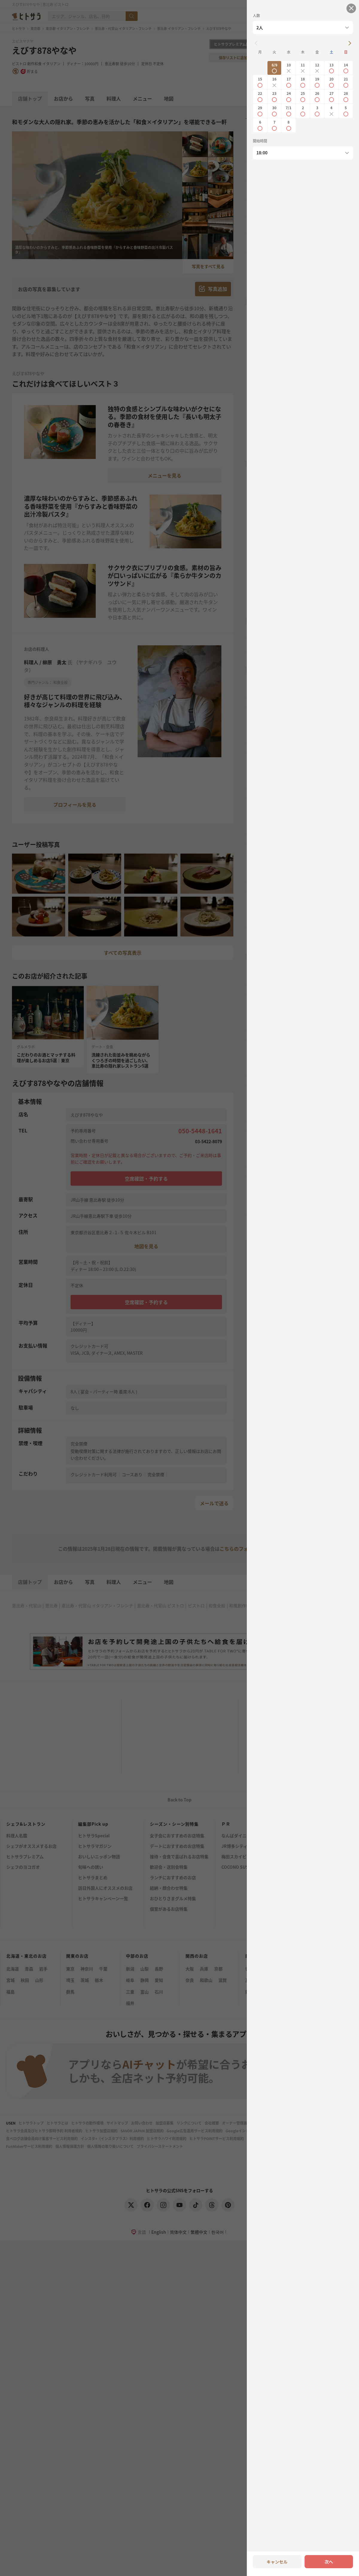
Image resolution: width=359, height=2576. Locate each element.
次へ (329, 2562)
